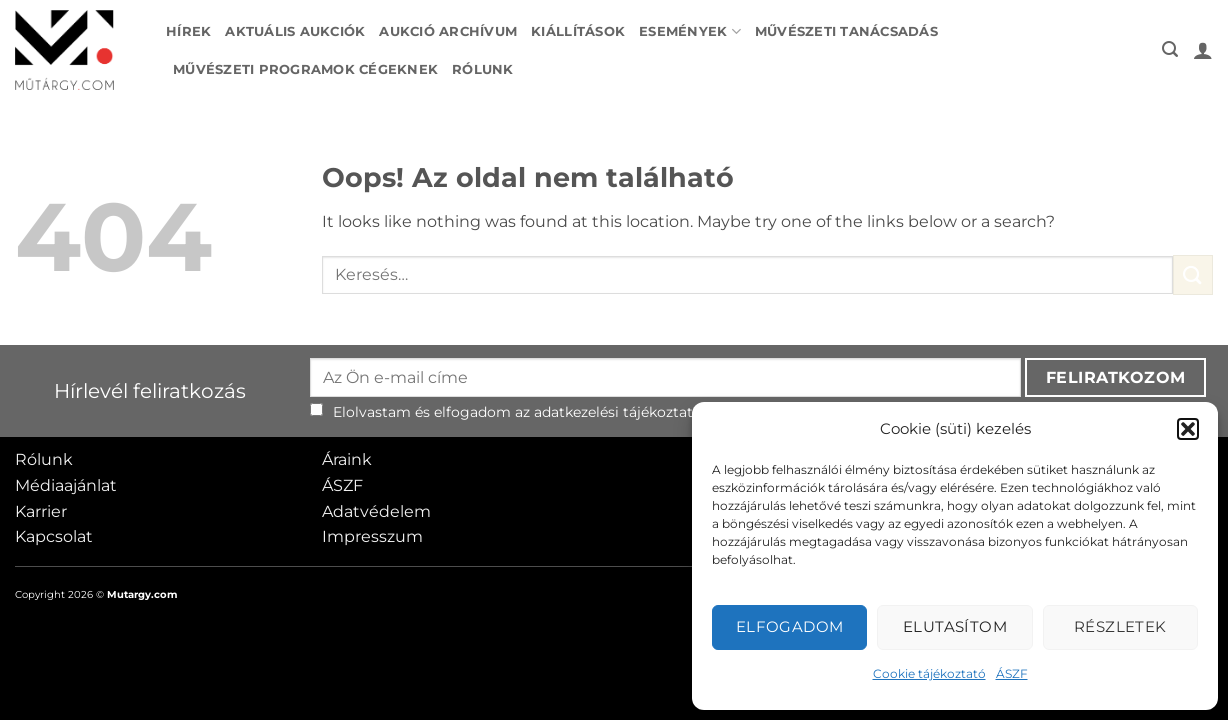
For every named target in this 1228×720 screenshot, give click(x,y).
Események (690, 31)
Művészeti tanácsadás (846, 31)
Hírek (188, 31)
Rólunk (483, 69)
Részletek (1120, 626)
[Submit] (1193, 274)
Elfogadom (790, 626)
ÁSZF (1012, 673)
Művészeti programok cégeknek (305, 69)
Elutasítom (955, 626)
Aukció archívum (448, 31)
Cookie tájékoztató (929, 673)
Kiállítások (578, 31)
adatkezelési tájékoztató (618, 412)
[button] (1188, 429)
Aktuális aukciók (295, 31)
